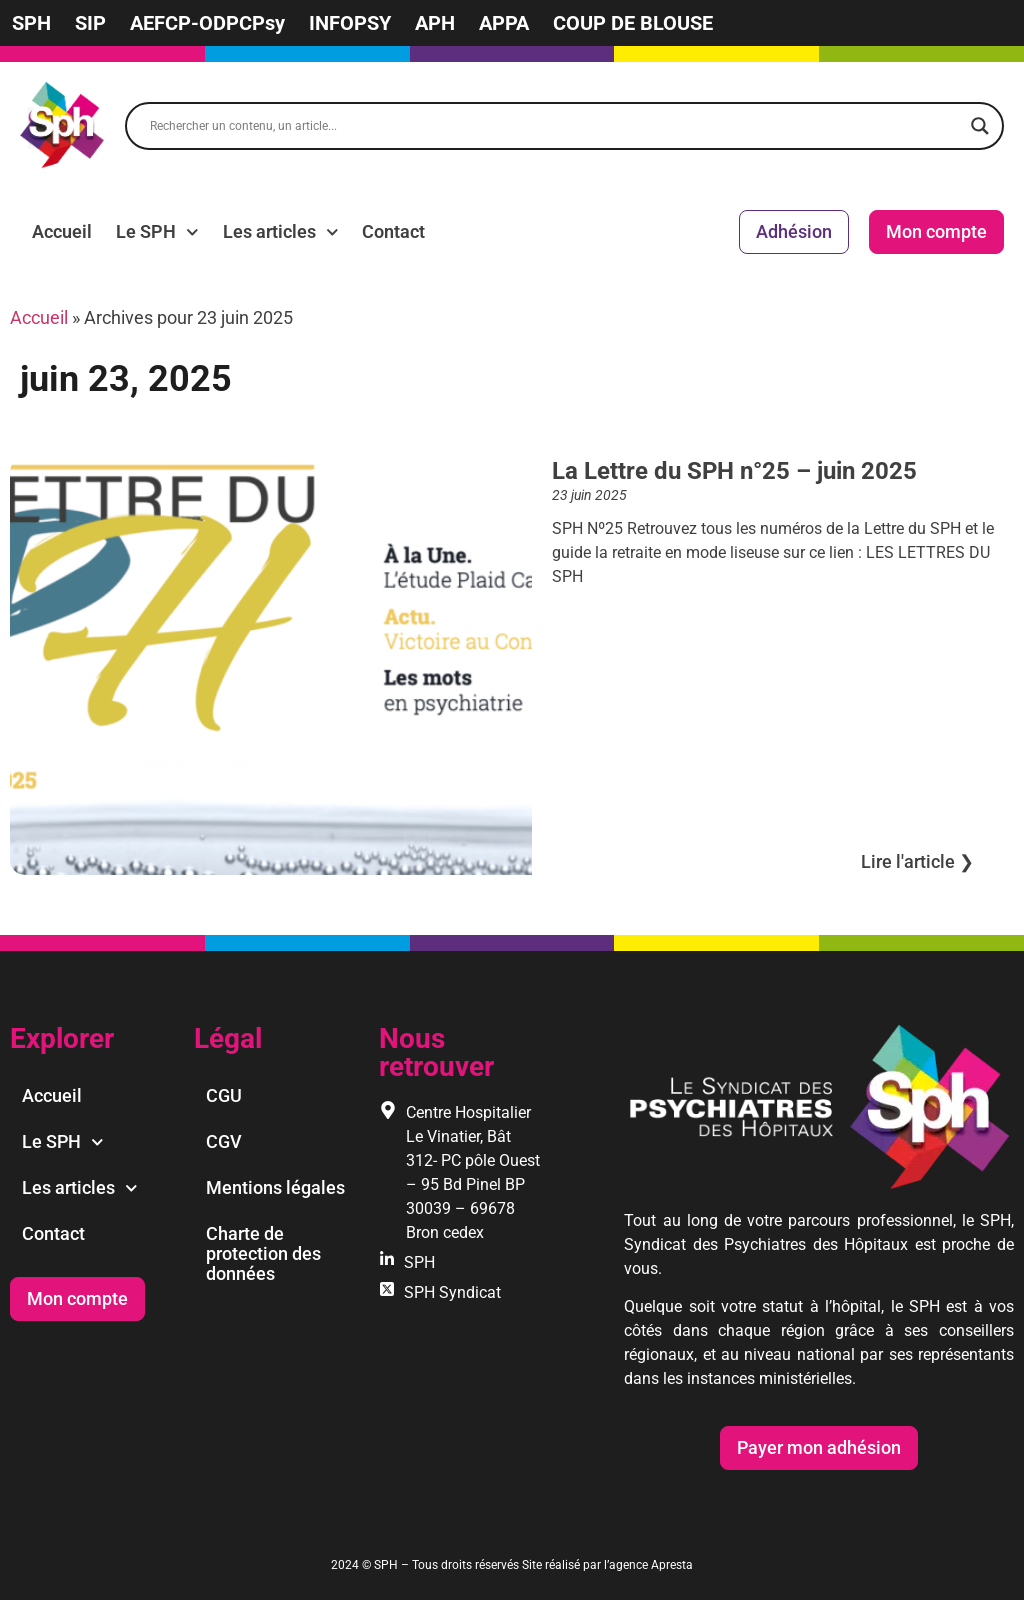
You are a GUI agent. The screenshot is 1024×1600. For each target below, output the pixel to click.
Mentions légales (275, 1187)
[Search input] (555, 126)
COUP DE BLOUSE (633, 23)
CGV (224, 1141)
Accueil (62, 231)
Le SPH (157, 232)
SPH (31, 23)
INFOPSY (350, 23)
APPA (504, 23)
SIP (90, 23)
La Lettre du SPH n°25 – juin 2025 (734, 471)
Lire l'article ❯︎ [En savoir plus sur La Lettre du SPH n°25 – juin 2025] (917, 861)
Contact (393, 231)
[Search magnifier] (980, 126)
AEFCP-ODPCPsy (207, 23)
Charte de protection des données (263, 1253)
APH (435, 23)
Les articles (281, 232)
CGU (224, 1095)
